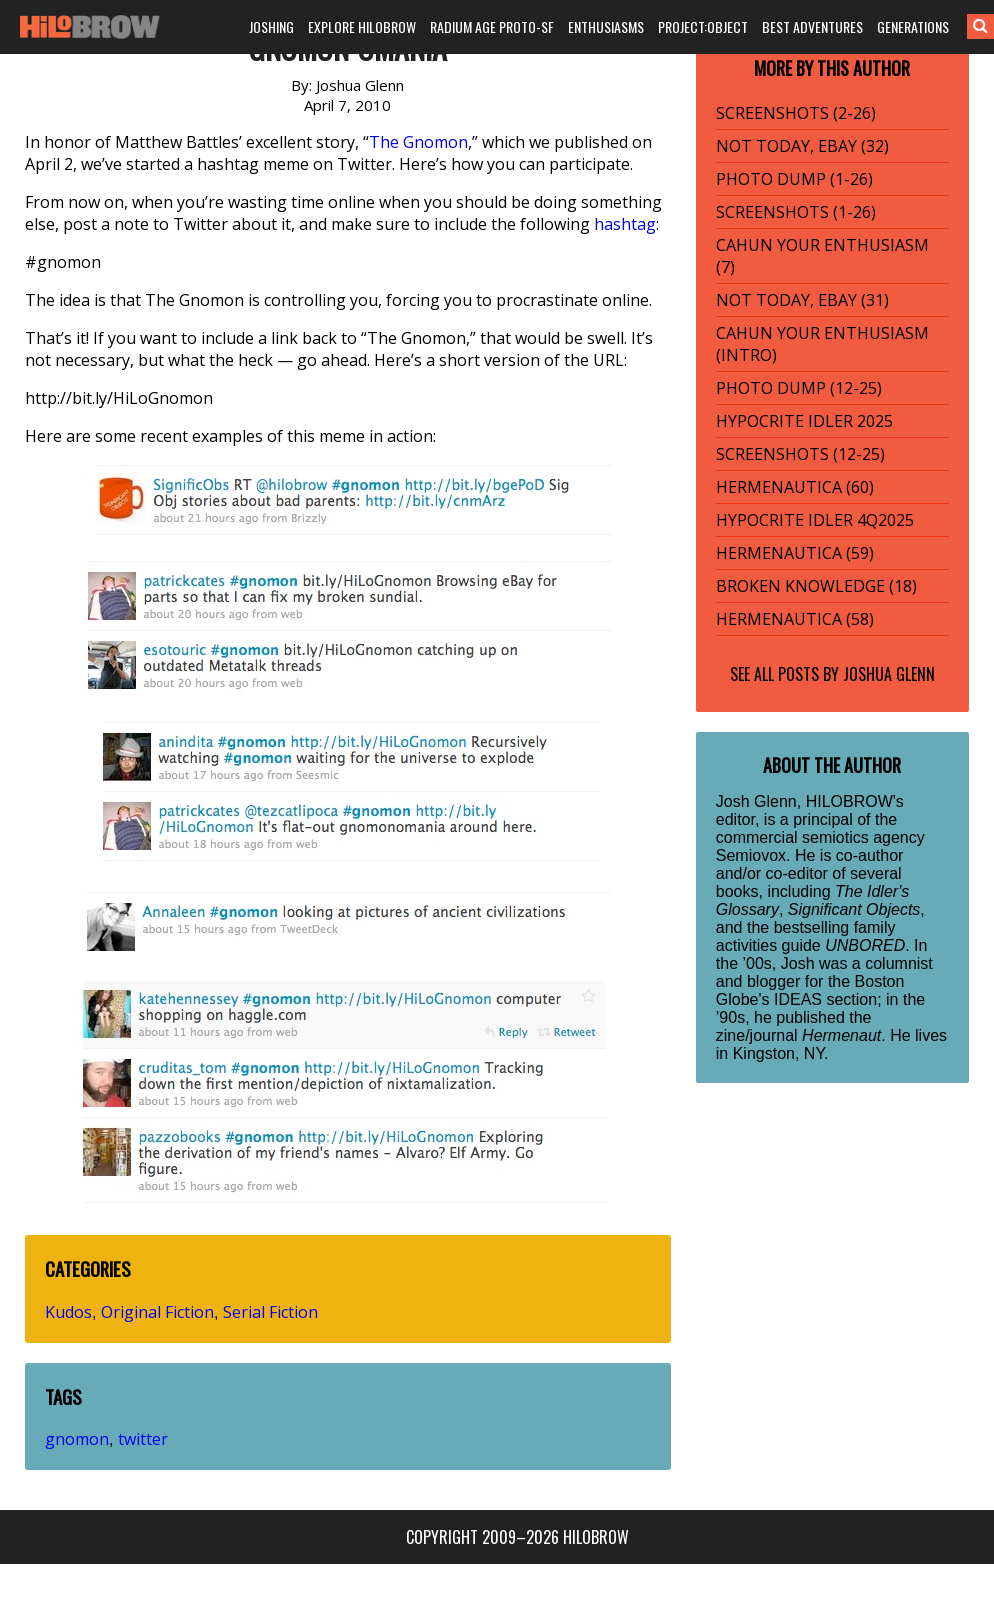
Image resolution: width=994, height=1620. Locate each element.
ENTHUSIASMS (606, 26)
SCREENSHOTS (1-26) (796, 212)
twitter (143, 1439)
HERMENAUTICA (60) (795, 487)
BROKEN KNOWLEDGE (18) (816, 586)
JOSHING (271, 26)
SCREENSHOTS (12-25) (800, 454)
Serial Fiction (270, 1312)
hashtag (625, 224)
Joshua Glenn (889, 674)
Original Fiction (157, 1312)
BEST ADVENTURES (812, 26)
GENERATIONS (913, 26)
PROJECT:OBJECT (703, 26)
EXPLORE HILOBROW (362, 26)
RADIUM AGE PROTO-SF (492, 26)
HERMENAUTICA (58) (795, 619)
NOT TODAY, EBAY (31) (802, 300)
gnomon (77, 1439)
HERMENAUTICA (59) (795, 553)
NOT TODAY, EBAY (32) (802, 146)
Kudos (68, 1312)
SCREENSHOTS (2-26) (796, 113)
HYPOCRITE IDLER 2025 (804, 421)
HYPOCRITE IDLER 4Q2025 (815, 520)
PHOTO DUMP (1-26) (794, 179)
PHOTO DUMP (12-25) (799, 388)
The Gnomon (418, 142)
